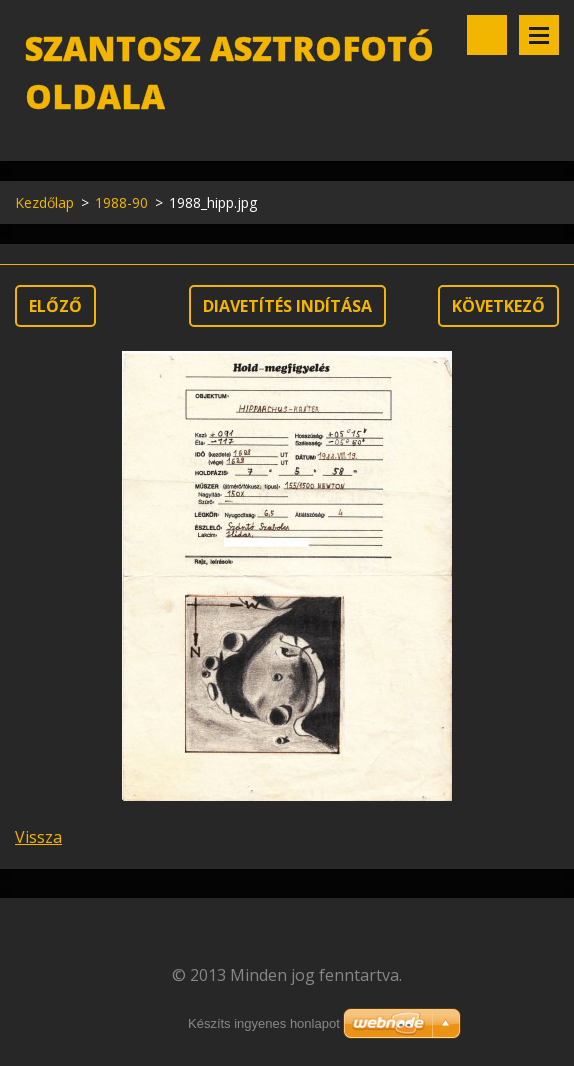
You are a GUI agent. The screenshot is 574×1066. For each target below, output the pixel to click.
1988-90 (121, 202)
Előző (55, 306)
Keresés (487, 35)
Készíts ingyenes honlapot (264, 1023)
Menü (539, 35)
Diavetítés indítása (287, 306)
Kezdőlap (44, 202)
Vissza (38, 837)
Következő (498, 306)
